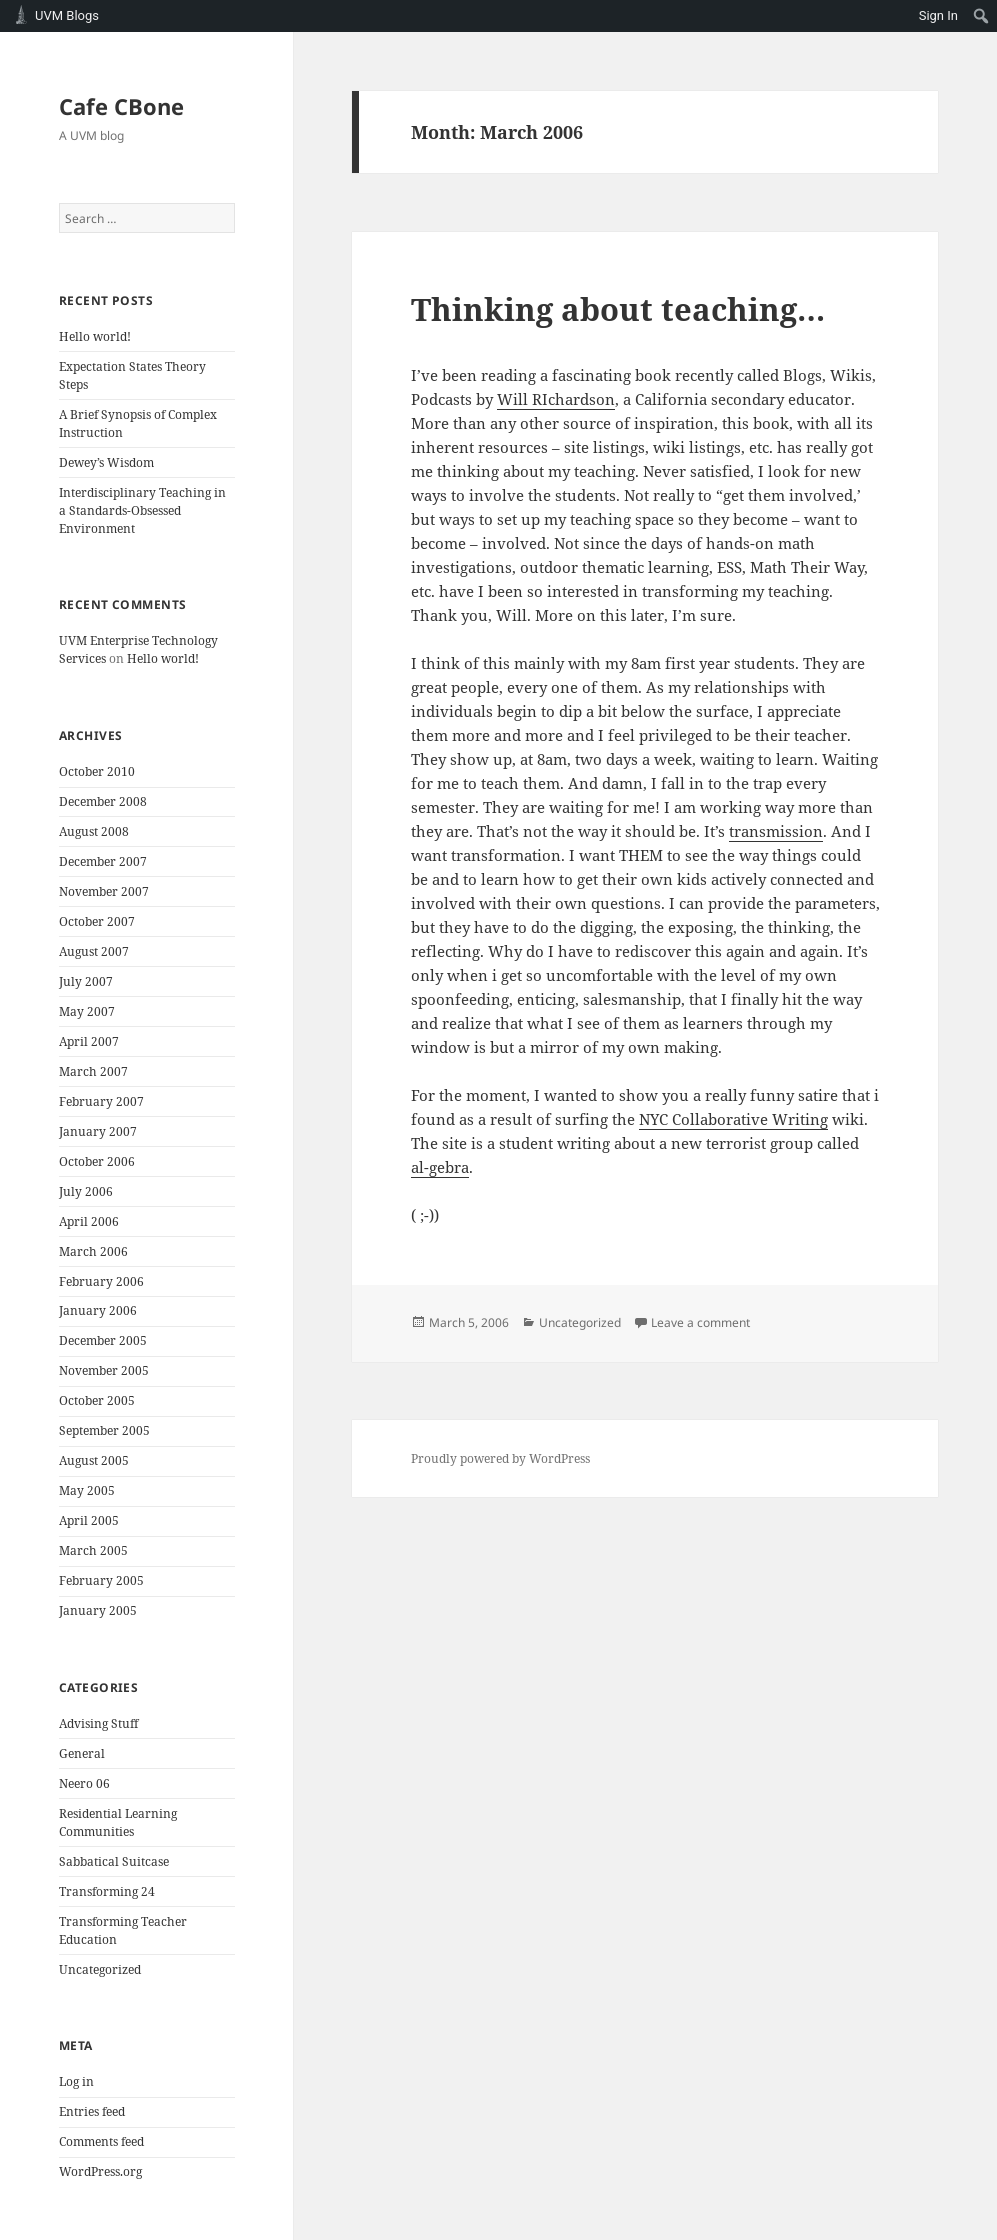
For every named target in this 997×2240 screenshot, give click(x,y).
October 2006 (97, 1161)
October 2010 (97, 771)
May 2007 (87, 1011)
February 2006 (101, 1281)
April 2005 (89, 1520)
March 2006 (93, 1251)
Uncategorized (100, 1969)
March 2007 (93, 1071)
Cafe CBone (121, 106)
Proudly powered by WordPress (500, 1458)
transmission (776, 831)
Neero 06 (84, 1783)
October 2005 (97, 1400)
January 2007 (98, 1131)
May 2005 (87, 1490)
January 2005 (98, 1610)
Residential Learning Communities (118, 1822)
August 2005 (94, 1460)
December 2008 (103, 801)
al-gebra (440, 1167)
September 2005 (104, 1430)
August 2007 (94, 951)
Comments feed (101, 2141)
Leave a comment (700, 1322)
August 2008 (94, 831)
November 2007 (104, 891)
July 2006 (86, 1191)
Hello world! (95, 336)
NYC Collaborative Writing (733, 1119)
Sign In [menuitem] (938, 15)
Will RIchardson (556, 399)
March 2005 (93, 1550)
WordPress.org (100, 2171)
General (82, 1753)
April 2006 (89, 1221)
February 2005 (101, 1580)
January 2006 (98, 1310)
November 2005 (104, 1370)
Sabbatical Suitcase (114, 1861)
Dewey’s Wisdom (106, 462)
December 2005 (103, 1340)
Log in (76, 2081)
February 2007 (101, 1101)
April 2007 (89, 1041)
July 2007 (86, 981)
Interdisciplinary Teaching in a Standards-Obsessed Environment (142, 510)
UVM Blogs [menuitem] (67, 15)
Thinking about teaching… (618, 309)
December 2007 (103, 861)
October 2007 (97, 921)
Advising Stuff (98, 1723)
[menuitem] (981, 16)
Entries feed (92, 2111)
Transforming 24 (107, 1891)
